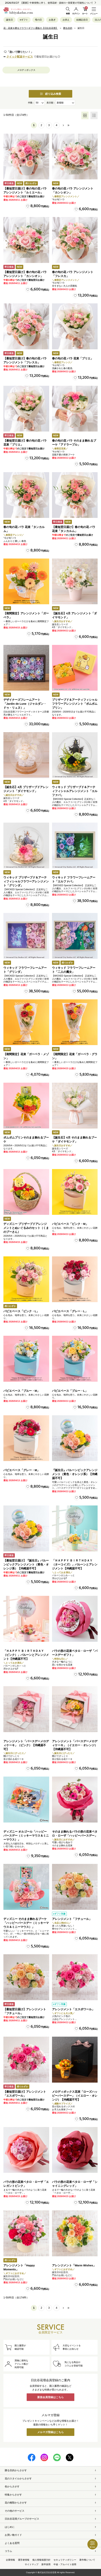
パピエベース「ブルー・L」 (70, 1390)
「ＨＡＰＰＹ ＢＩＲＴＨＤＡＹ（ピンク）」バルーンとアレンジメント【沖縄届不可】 (26, 1654)
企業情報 (10, 2560)
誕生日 (9, 19)
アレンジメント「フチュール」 (72, 1918)
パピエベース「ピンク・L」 (21, 1311)
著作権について (87, 2560)
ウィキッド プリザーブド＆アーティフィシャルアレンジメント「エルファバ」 (74, 791)
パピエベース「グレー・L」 (70, 1311)
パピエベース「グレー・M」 (21, 1470)
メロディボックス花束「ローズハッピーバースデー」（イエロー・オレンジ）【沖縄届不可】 (74, 2095)
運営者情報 (23, 2560)
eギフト (24, 19)
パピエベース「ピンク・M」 (70, 1223)
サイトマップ (31, 2564)
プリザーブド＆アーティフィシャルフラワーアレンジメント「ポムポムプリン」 (74, 703)
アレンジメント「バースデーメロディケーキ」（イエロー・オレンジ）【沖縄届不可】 (74, 1745)
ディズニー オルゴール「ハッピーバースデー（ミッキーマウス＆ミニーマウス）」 (26, 1835)
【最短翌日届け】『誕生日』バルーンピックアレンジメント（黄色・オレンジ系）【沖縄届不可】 (26, 1564)
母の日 (38, 19)
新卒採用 (45, 2564)
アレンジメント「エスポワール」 (73, 2009)
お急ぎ (52, 19)
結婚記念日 (82, 19)
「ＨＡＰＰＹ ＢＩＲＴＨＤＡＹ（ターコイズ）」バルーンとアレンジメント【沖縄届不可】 (74, 1564)
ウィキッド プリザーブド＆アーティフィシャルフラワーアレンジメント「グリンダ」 (26, 881)
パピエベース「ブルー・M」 (21, 1390)
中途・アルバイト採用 (65, 2564)
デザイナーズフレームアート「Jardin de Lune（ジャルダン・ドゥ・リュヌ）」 (24, 703)
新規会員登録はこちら (50, 2397)
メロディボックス (26, 70)
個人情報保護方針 (41, 2560)
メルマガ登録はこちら (50, 2432)
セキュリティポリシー (65, 2560)
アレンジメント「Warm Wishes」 (74, 2265)
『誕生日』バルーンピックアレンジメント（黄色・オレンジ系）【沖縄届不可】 (74, 1474)
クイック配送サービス (19, 56)
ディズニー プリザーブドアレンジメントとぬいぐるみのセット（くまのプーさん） (26, 1227)
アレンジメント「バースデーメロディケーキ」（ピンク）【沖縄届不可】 (26, 1745)
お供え (66, 19)
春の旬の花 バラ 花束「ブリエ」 (72, 358)
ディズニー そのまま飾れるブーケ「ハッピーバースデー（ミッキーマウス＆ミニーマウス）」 (26, 1922)
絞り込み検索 (50, 93)
